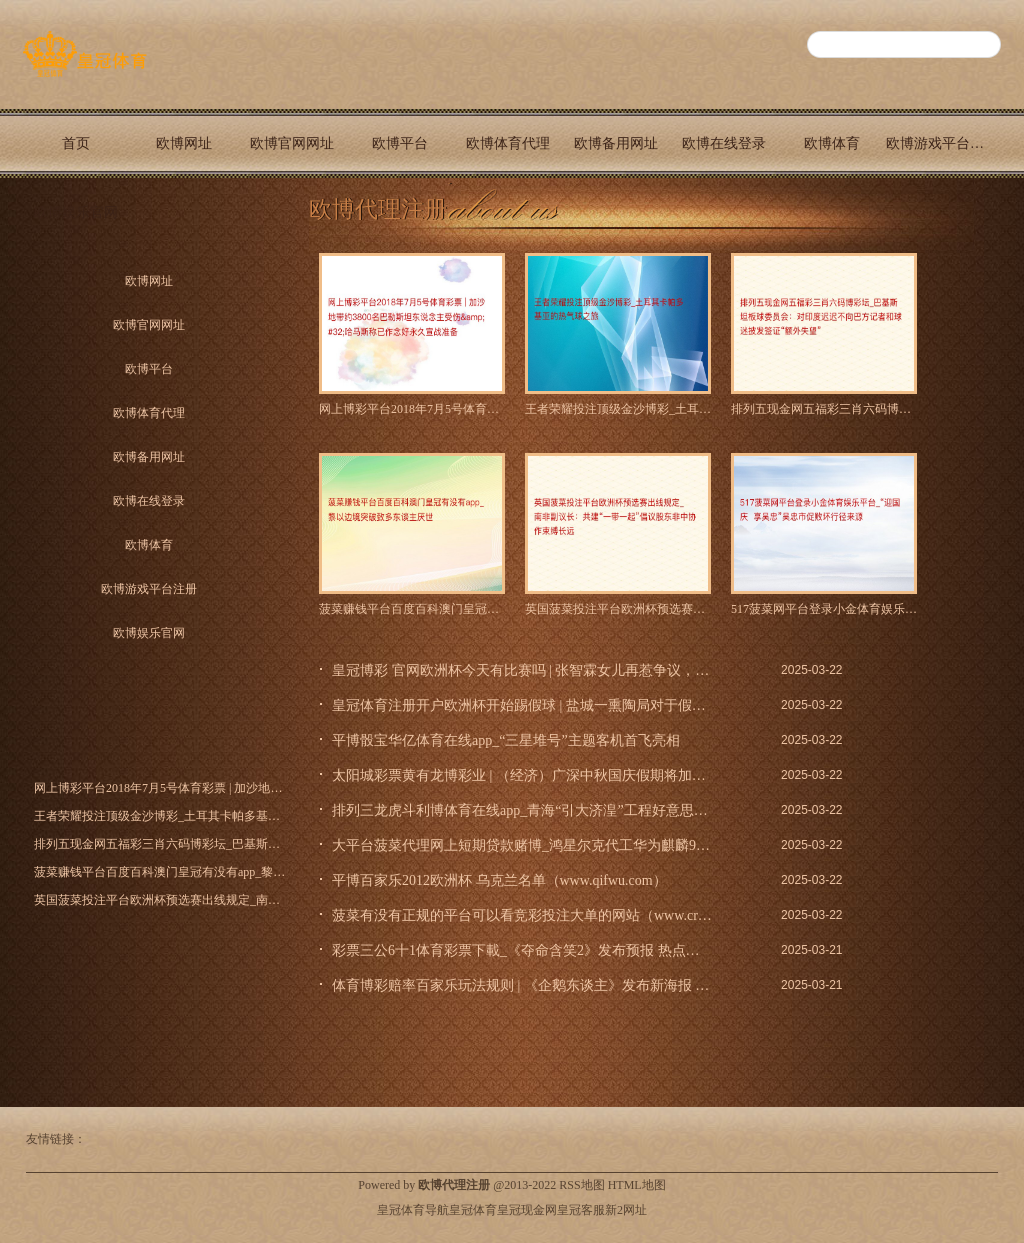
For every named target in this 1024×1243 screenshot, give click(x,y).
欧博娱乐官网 (76, 212)
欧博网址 (184, 143)
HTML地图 (637, 1185)
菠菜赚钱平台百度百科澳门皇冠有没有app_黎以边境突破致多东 (412, 609)
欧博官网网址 (292, 143)
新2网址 (626, 1210)
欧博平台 (400, 143)
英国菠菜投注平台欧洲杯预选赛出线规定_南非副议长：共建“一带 (618, 609)
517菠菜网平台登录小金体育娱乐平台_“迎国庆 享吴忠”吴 (824, 609)
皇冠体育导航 (413, 1210)
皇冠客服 (581, 1210)
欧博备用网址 (616, 143)
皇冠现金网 (527, 1210)
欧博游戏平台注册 (940, 143)
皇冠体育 (473, 1210)
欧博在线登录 (724, 143)
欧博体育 (832, 143)
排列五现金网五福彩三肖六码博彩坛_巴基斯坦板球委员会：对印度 (824, 409)
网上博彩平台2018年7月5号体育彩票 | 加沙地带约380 (412, 409)
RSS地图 (581, 1185)
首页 (76, 143)
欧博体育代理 (508, 143)
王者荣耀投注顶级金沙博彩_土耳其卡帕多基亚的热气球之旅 (618, 409)
